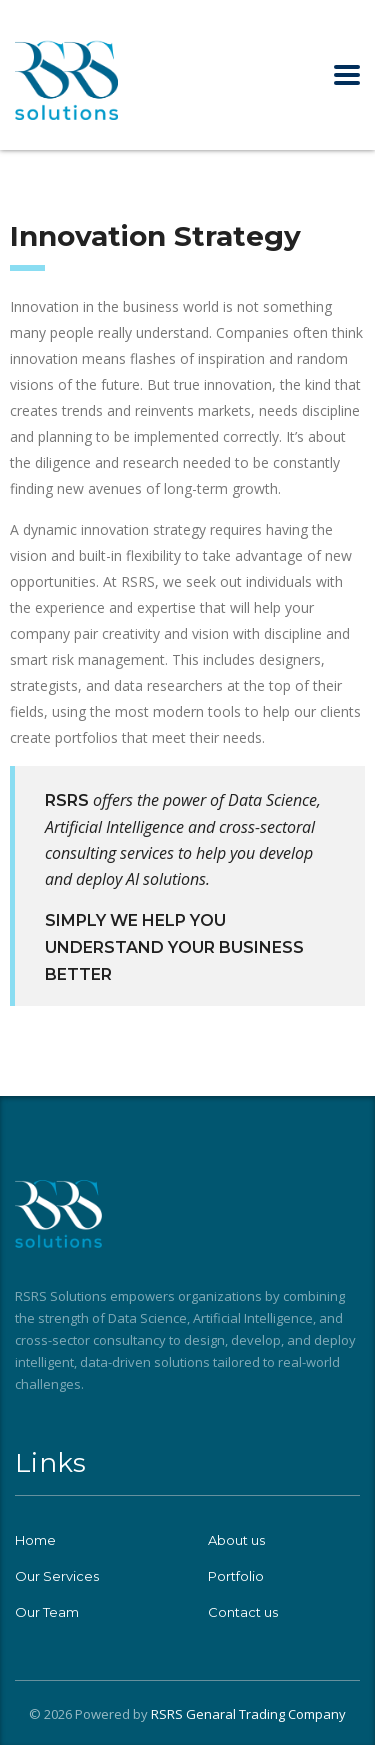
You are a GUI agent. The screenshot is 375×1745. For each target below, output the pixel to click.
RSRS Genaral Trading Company (248, 1714)
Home (35, 1540)
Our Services (57, 1576)
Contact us (243, 1612)
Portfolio (236, 1576)
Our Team (47, 1612)
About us (236, 1540)
